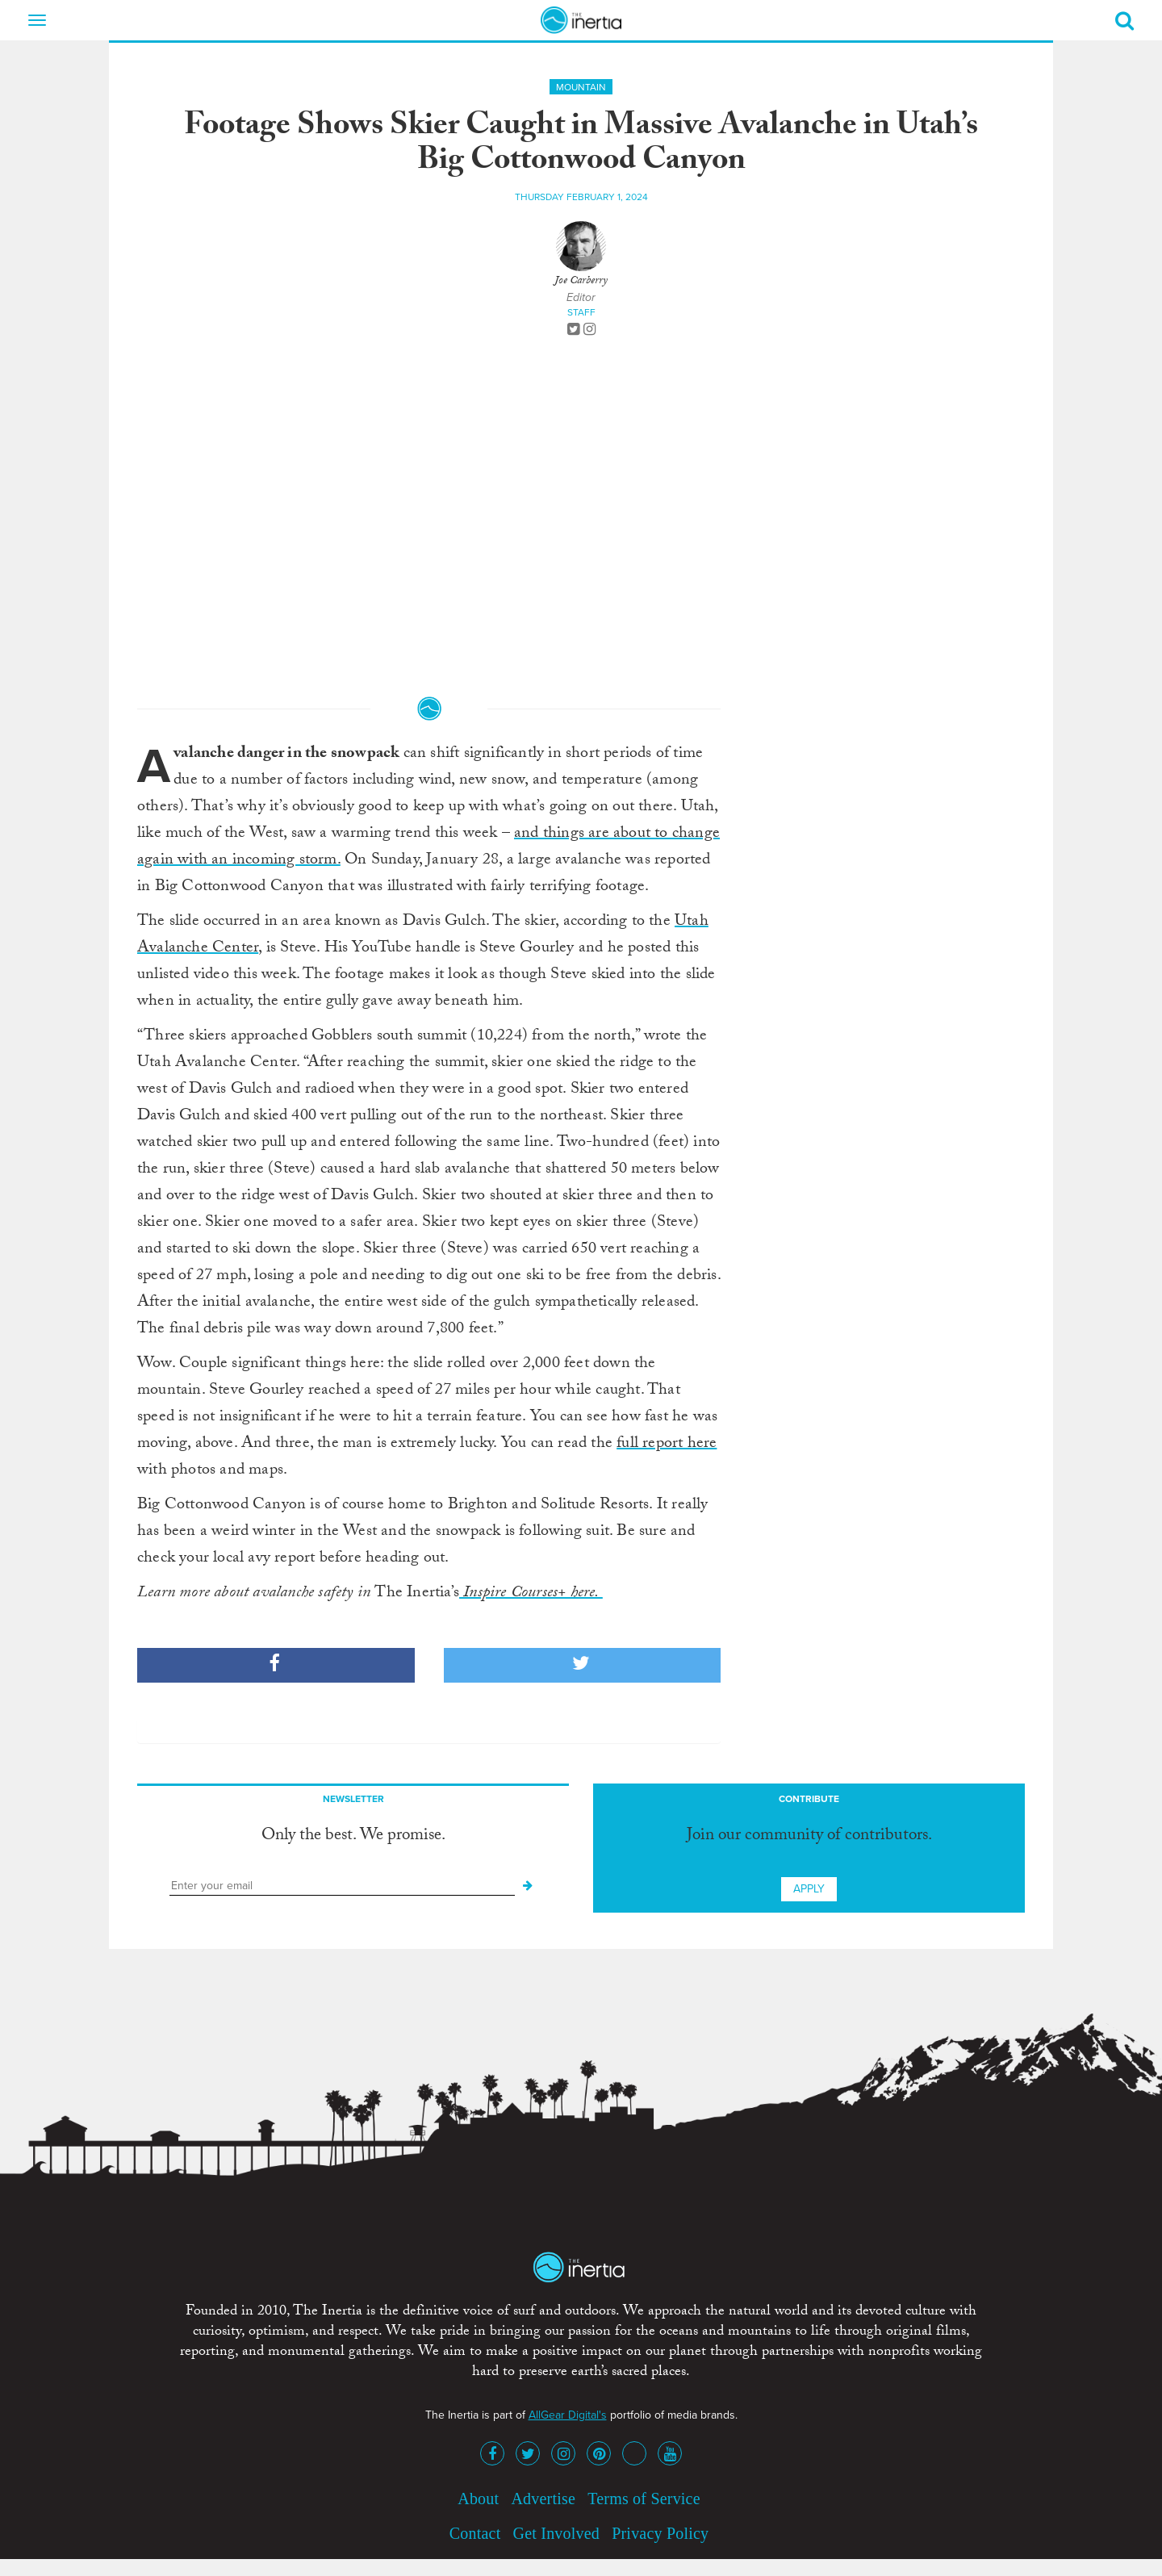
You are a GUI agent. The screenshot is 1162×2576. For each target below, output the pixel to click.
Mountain (581, 87)
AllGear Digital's (568, 2415)
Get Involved (556, 2533)
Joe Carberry (581, 281)
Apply (809, 1889)
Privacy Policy (660, 2533)
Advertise (543, 2498)
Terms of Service (643, 2498)
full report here (667, 1444)
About (478, 2498)
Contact (475, 2533)
